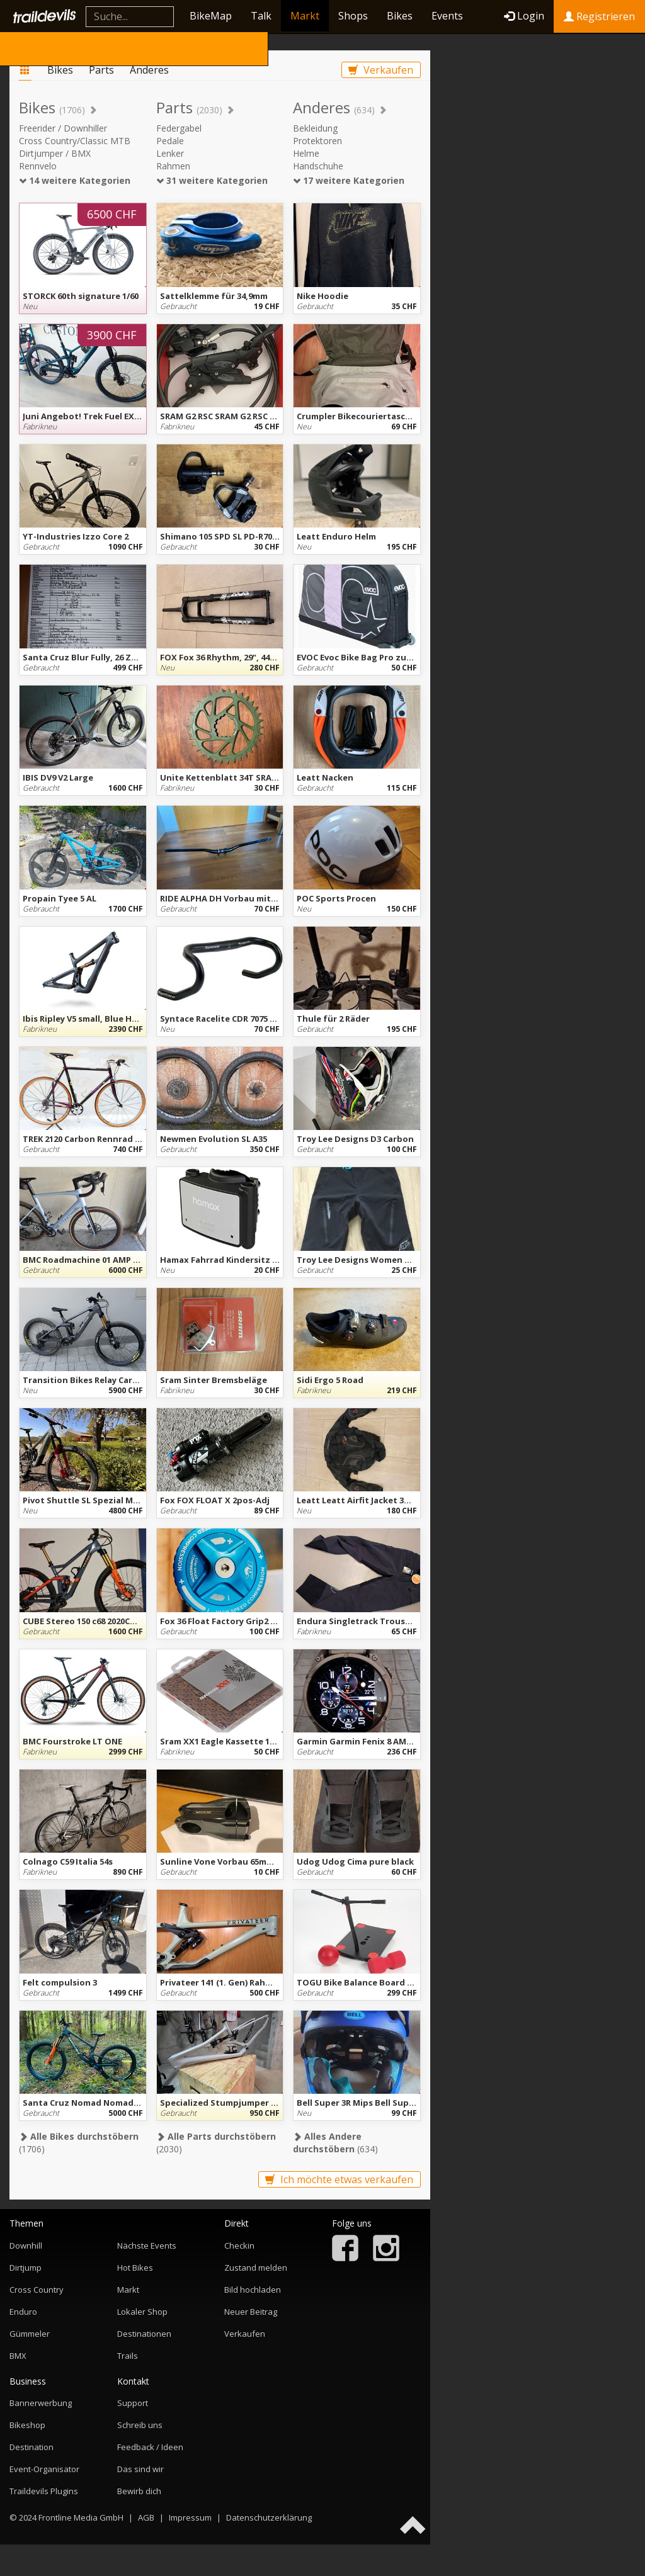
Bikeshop (27, 2425)
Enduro (23, 2311)
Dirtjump (25, 2267)
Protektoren (317, 141)
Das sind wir (140, 2469)
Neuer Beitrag (250, 2311)
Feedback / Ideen (150, 2447)
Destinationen (144, 2333)
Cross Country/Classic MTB (74, 141)
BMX (17, 2355)
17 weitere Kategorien (348, 180)
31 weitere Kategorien (212, 180)
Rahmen (173, 166)
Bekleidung (315, 128)
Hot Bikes (135, 2267)
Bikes (400, 16)
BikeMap (211, 16)
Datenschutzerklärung (269, 2517)
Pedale (170, 141)
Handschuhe (318, 166)
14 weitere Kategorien (74, 180)
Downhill (25, 2245)
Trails (127, 2355)
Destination (31, 2447)
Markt (304, 16)
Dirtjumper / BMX (55, 153)
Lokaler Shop (142, 2311)
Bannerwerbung (40, 2403)
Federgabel (179, 128)
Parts (101, 70)
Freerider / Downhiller (63, 128)
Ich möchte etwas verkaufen (339, 2179)
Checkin (239, 2245)
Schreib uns (140, 2425)
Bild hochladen (252, 2289)
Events (447, 16)
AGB (146, 2517)
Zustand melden (255, 2267)
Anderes (149, 70)
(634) (335, 2142)
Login (524, 16)
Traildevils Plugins (43, 2491)
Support (132, 2403)
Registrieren (599, 16)
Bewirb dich (139, 2491)
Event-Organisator (44, 2469)
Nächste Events (146, 2245)
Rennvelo (38, 166)
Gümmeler (29, 2333)
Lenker (170, 153)
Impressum (190, 2517)
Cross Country (36, 2289)
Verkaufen (380, 70)
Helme (306, 153)
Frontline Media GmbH (80, 2517)
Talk (261, 16)
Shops (353, 16)
